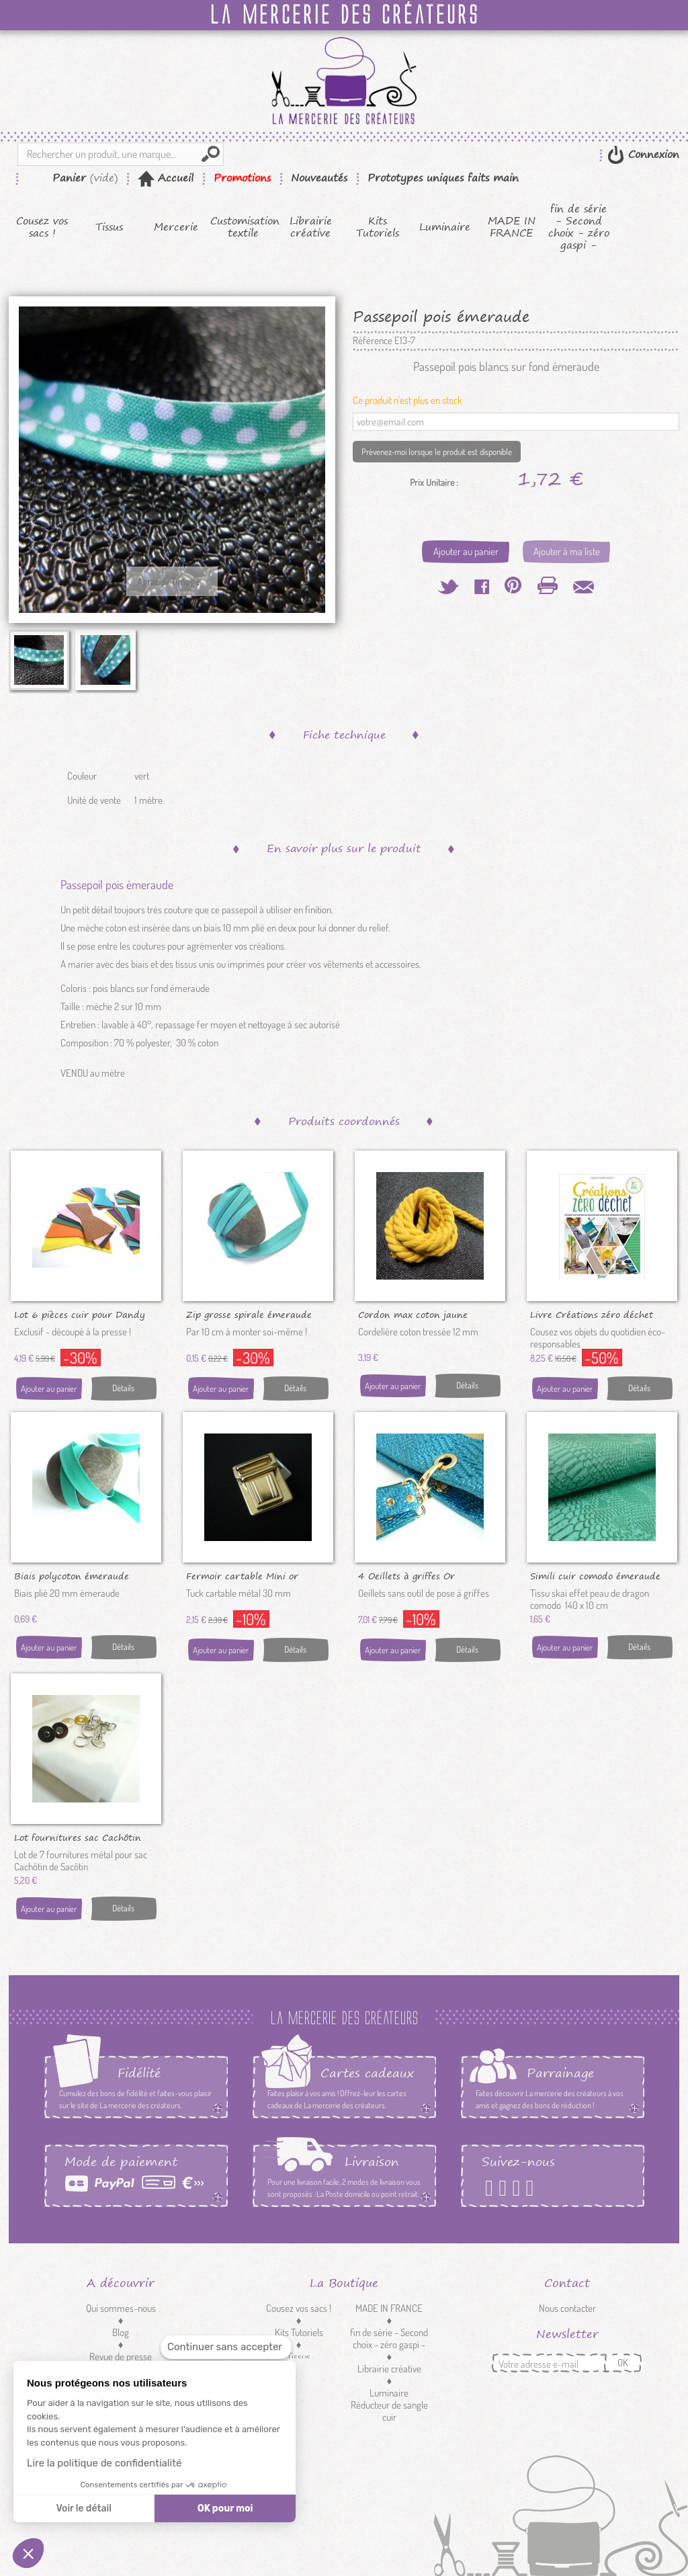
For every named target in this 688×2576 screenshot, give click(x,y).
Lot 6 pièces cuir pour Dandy (79, 1314)
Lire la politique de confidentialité (104, 2463)
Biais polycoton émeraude (71, 1575)
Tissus (109, 227)
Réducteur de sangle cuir (389, 2411)
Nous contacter (567, 2308)
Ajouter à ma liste (566, 551)
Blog (120, 2332)
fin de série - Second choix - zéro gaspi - (578, 227)
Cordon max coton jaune (413, 1314)
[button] (28, 2553)
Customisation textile (243, 227)
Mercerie (176, 227)
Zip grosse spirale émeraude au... (249, 1314)
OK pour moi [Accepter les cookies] (225, 2508)
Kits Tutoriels (377, 227)
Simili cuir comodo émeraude (595, 1575)
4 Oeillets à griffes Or (406, 1575)
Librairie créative (311, 227)
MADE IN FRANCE (511, 227)
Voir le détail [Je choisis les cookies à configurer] (83, 2508)
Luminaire (444, 227)
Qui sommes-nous (121, 2308)
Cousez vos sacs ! (42, 227)
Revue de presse (120, 2356)
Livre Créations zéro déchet (591, 1314)
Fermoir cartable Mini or (242, 1575)
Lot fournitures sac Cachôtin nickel (77, 1836)
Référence (372, 341)
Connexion (651, 154)
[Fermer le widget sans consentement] (226, 2347)
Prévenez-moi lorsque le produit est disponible (436, 451)
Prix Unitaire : (434, 482)
